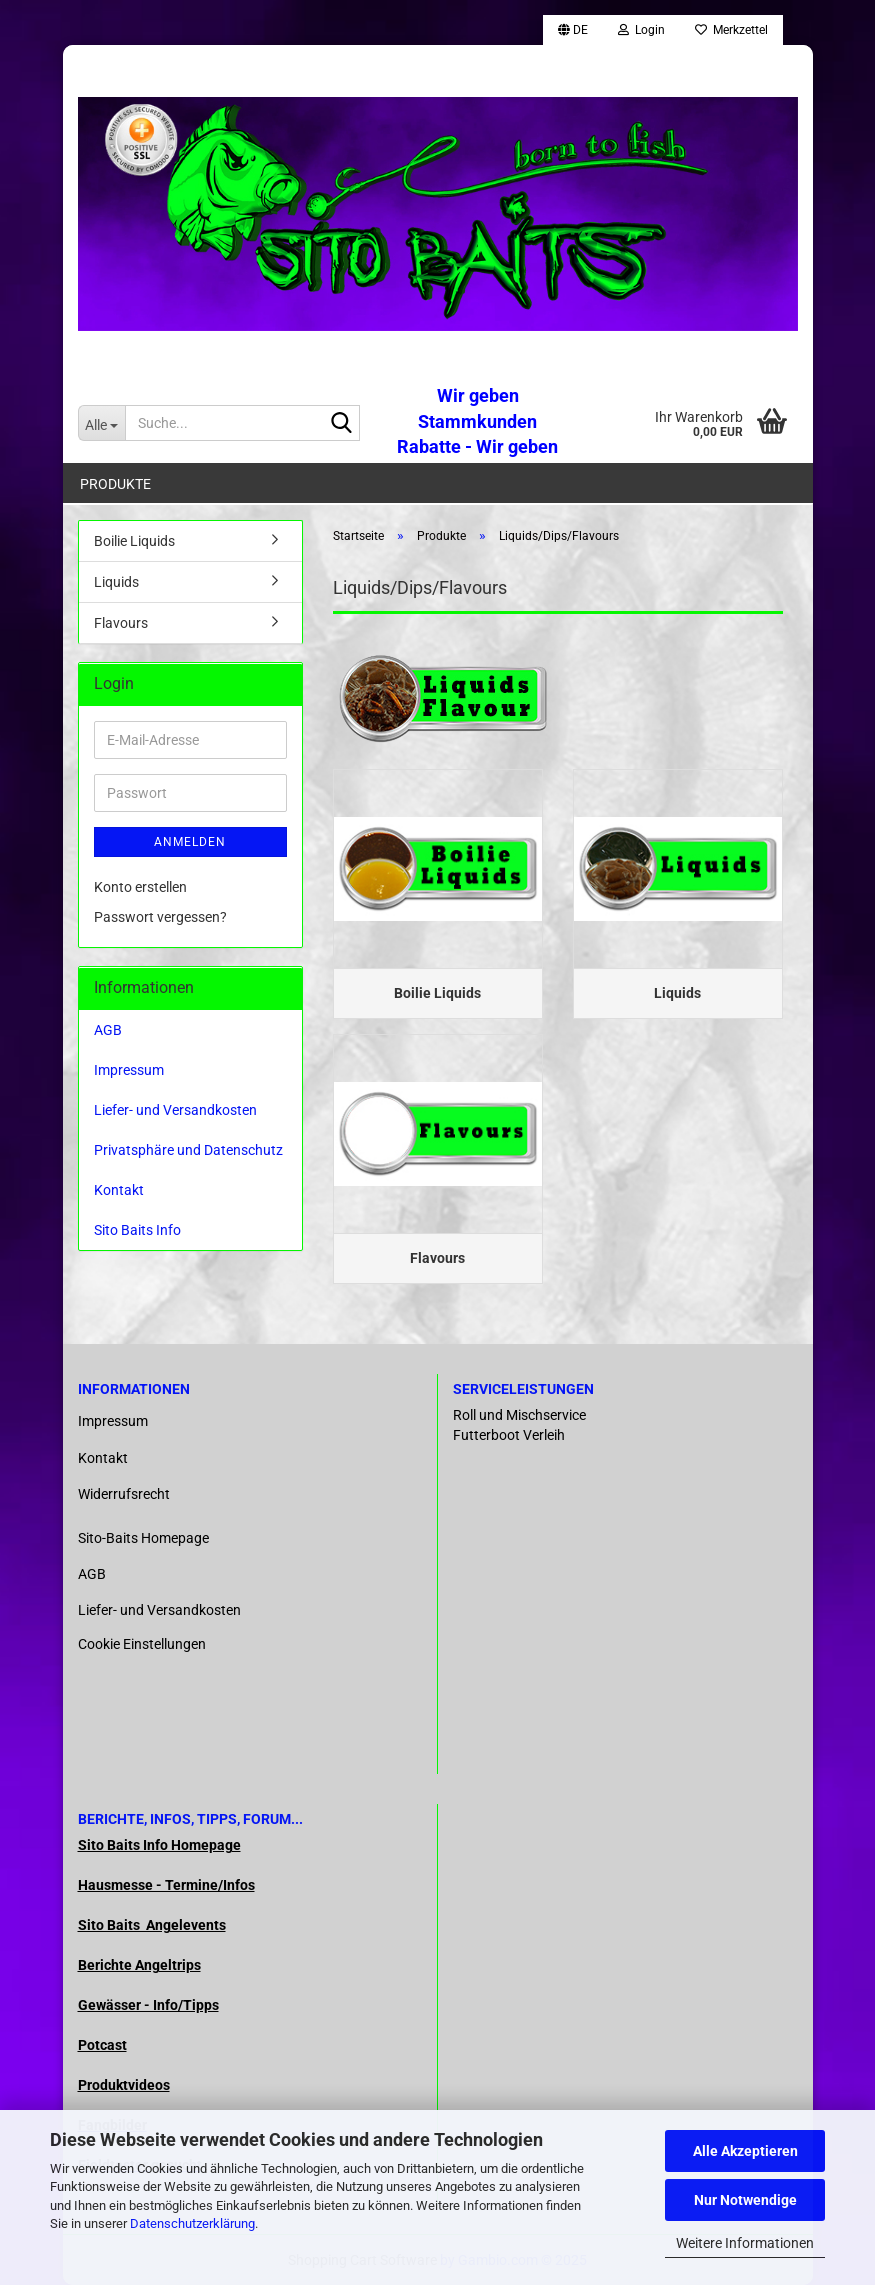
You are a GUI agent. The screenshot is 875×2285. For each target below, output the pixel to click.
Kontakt (119, 1190)
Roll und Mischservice (519, 1415)
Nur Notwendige (745, 2200)
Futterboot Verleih (509, 1435)
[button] (573, 30)
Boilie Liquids (134, 541)
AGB (108, 1030)
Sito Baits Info (137, 1230)
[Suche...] (102, 423)
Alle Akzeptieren (745, 2151)
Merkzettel (731, 30)
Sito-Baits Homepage (143, 1538)
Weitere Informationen (745, 2243)
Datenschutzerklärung (192, 2223)
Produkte (115, 484)
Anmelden (190, 842)
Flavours (121, 623)
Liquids (116, 582)
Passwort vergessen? (160, 917)
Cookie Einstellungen (142, 1644)
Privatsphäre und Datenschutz (188, 1150)
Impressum (129, 1070)
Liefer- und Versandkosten (175, 1110)
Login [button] (641, 30)
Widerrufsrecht (124, 1494)
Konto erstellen (140, 887)
